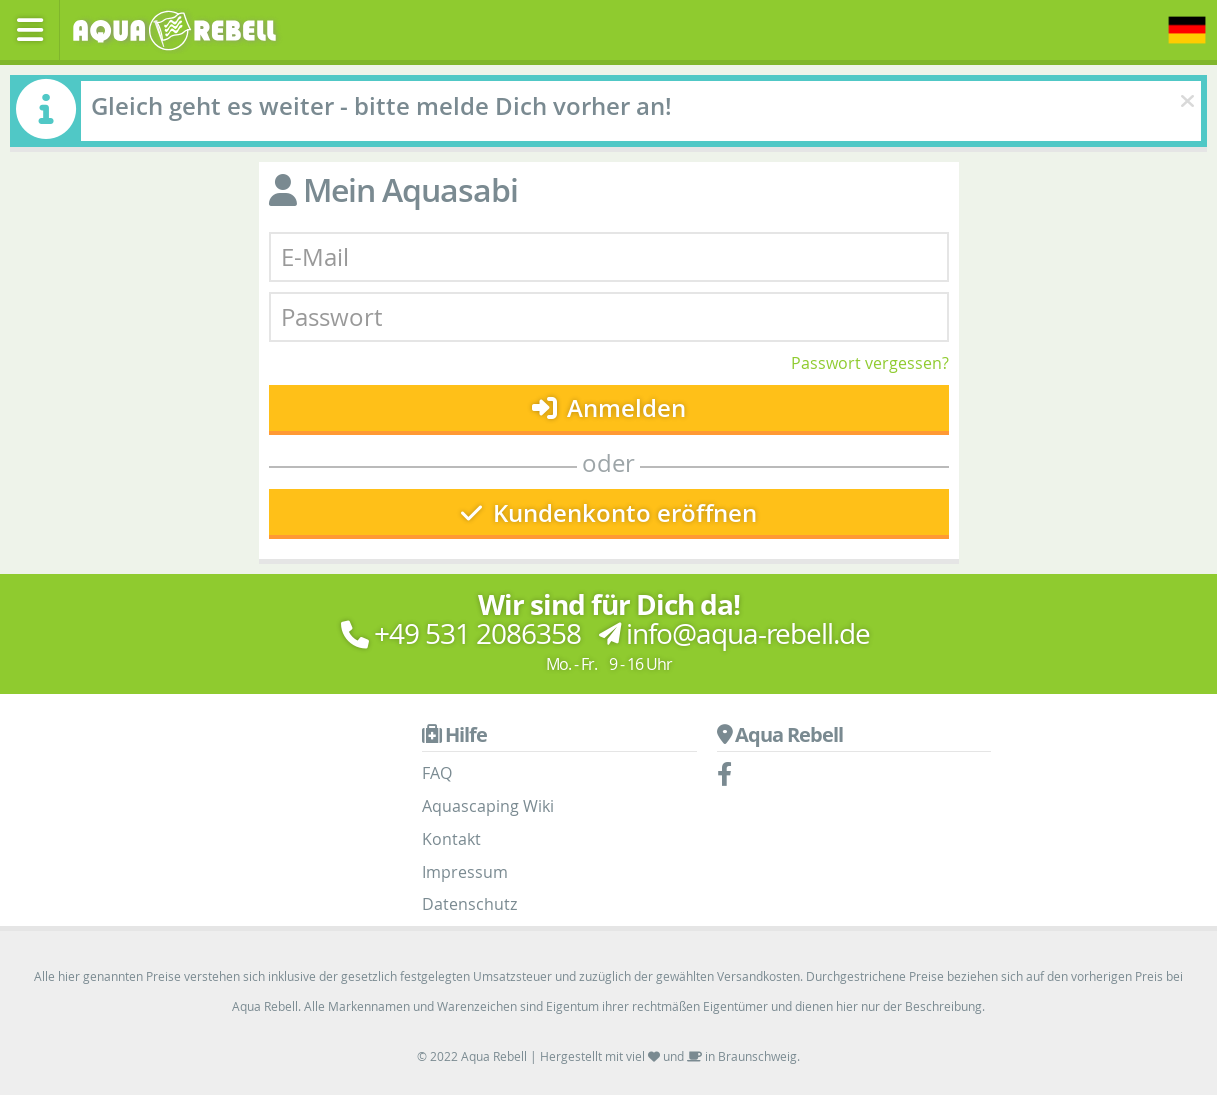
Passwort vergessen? (870, 363)
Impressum (465, 872)
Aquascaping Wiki (488, 806)
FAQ (437, 773)
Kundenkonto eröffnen (609, 512)
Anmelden (609, 407)
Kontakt (451, 839)
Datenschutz (469, 904)
